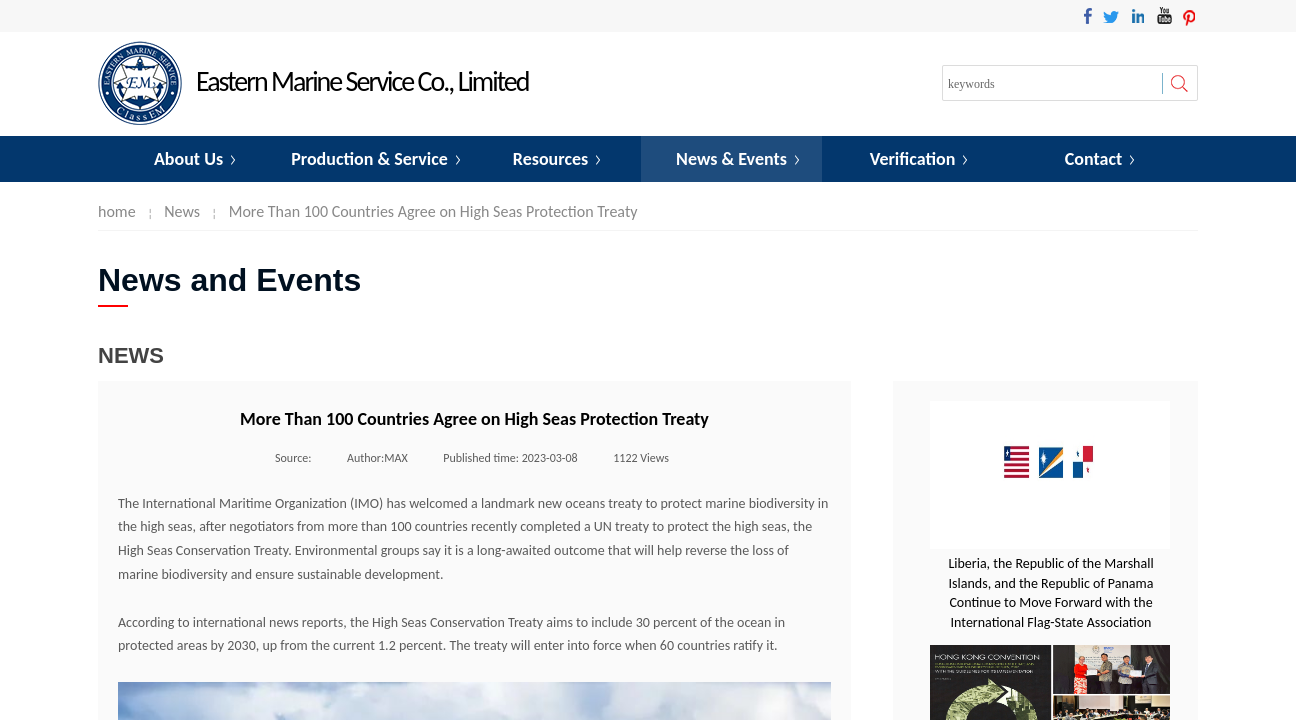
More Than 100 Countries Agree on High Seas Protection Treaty (433, 211)
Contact (1093, 159)
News (182, 211)
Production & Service (369, 159)
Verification (913, 159)
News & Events (731, 159)
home (117, 211)
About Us (188, 159)
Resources (550, 159)
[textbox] (1052, 84)
